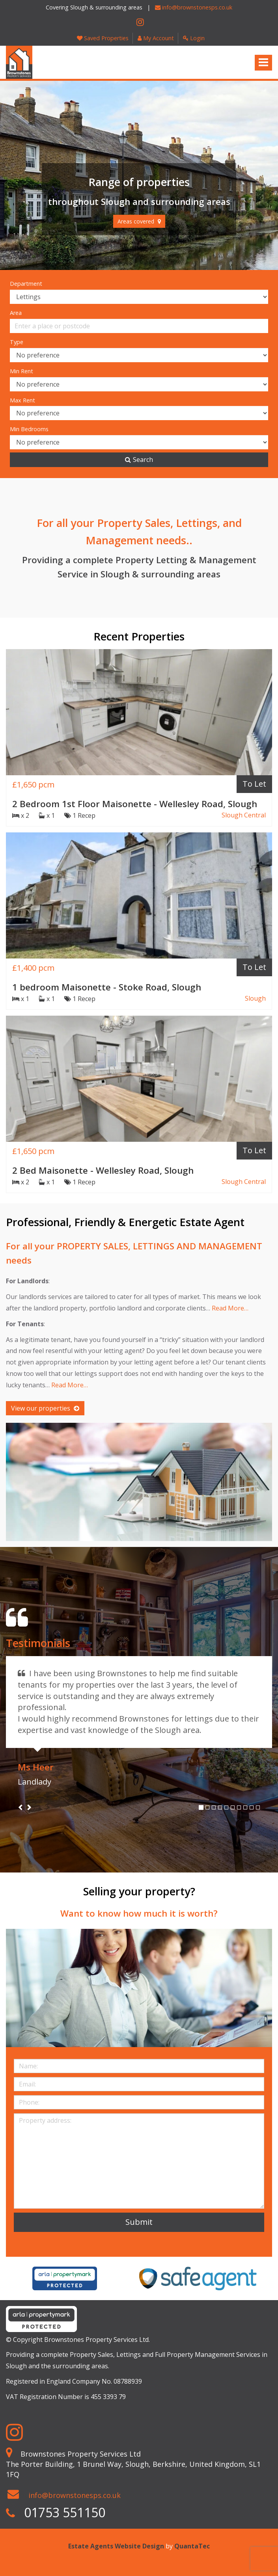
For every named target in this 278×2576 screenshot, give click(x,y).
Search (139, 459)
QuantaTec (192, 2546)
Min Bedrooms (29, 429)
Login (194, 38)
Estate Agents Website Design (116, 2546)
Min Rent (21, 371)
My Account (156, 38)
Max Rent (22, 400)
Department (26, 283)
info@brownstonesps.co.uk (193, 7)
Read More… (230, 1308)
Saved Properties (103, 38)
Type (16, 342)
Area (16, 312)
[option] (64, 2278)
